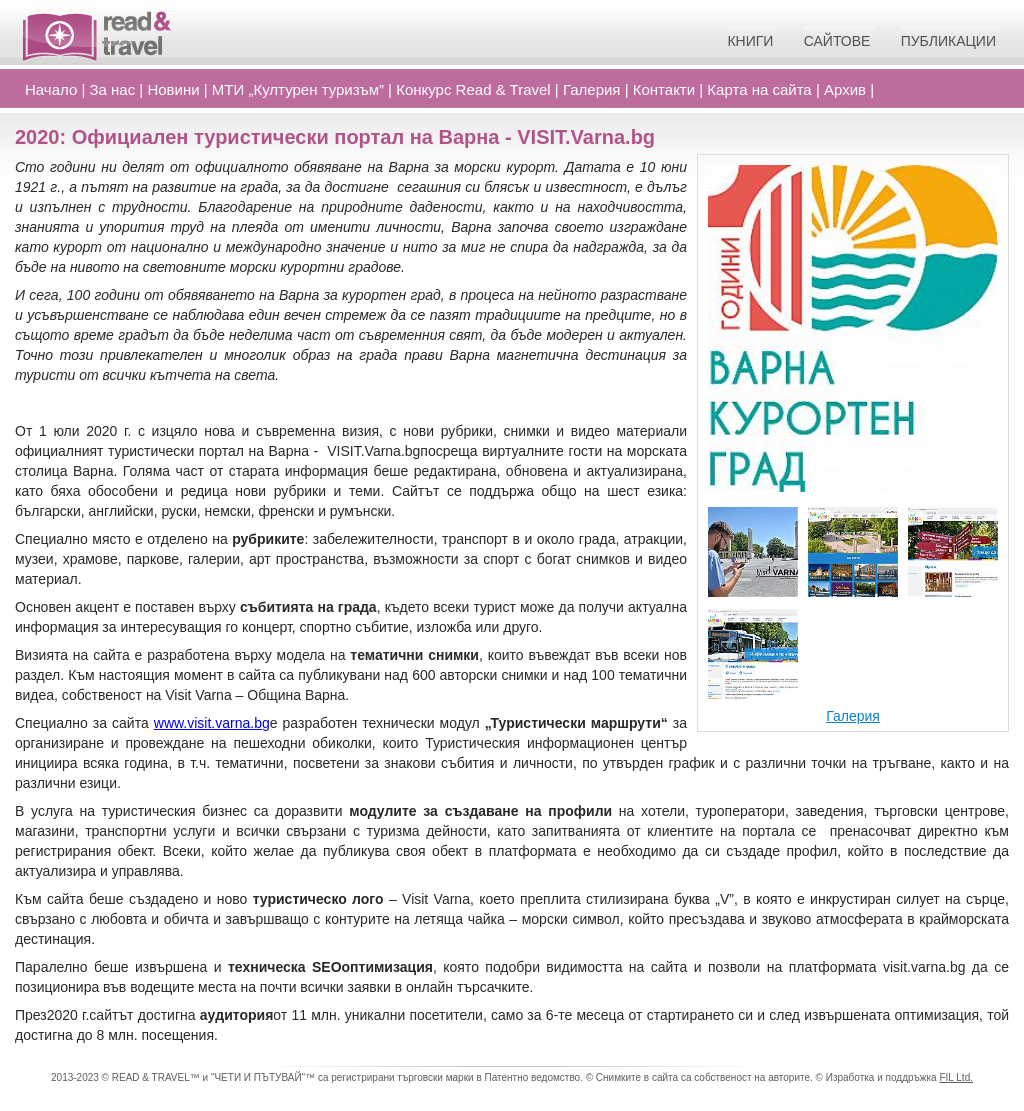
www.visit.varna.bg (212, 723)
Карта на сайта (759, 89)
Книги (750, 41)
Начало (51, 89)
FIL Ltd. (956, 1077)
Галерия (592, 89)
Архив (845, 89)
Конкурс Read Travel (473, 89)
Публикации (948, 41)
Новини (173, 89)
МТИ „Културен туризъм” (298, 89)
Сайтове (837, 41)
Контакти (664, 89)
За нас (113, 89)
